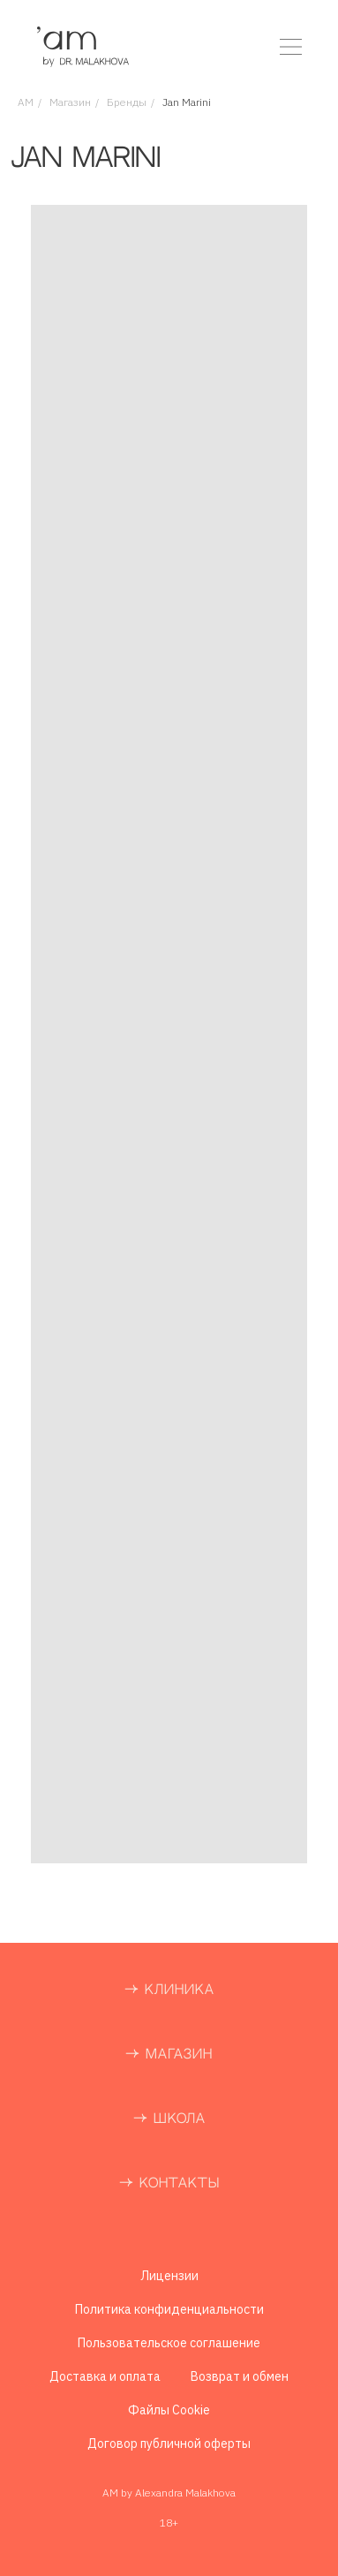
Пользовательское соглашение (169, 2343)
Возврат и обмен (240, 2376)
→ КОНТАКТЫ (169, 2183)
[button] (291, 47)
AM (26, 102)
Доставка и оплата (105, 2376)
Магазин (70, 102)
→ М (141, 2054)
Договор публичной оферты (169, 2443)
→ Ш (150, 2119)
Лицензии (169, 2276)
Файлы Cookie (169, 2410)
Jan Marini (186, 102)
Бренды (126, 102)
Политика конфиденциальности (169, 2309)
